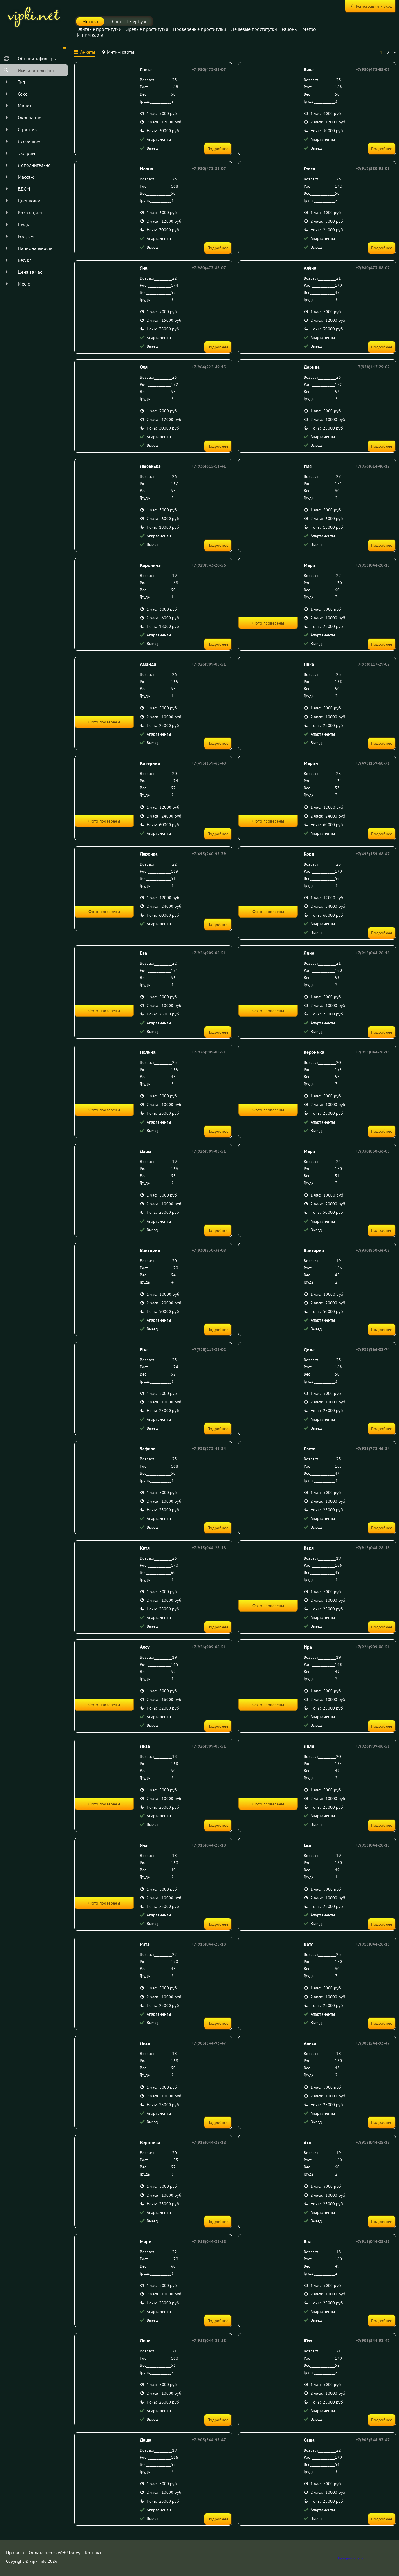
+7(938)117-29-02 (373, 367)
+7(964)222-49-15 (209, 367)
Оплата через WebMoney (54, 2553)
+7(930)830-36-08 (373, 1151)
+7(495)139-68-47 (373, 853)
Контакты (94, 2553)
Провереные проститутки (199, 29)
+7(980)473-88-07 (209, 69)
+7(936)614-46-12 (373, 466)
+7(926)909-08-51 (209, 664)
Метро (309, 29)
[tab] (84, 53)
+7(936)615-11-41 (209, 466)
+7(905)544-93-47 (209, 2043)
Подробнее (217, 148)
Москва (90, 21)
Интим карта (90, 35)
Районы (290, 29)
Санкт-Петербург (129, 21)
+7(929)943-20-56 (209, 565)
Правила (15, 2553)
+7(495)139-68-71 (373, 763)
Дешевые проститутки (254, 29)
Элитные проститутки (99, 29)
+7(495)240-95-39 (209, 853)
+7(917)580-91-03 (373, 168)
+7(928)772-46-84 (209, 1448)
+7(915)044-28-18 (373, 565)
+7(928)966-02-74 (373, 1349)
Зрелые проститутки (147, 29)
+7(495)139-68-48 (209, 763)
